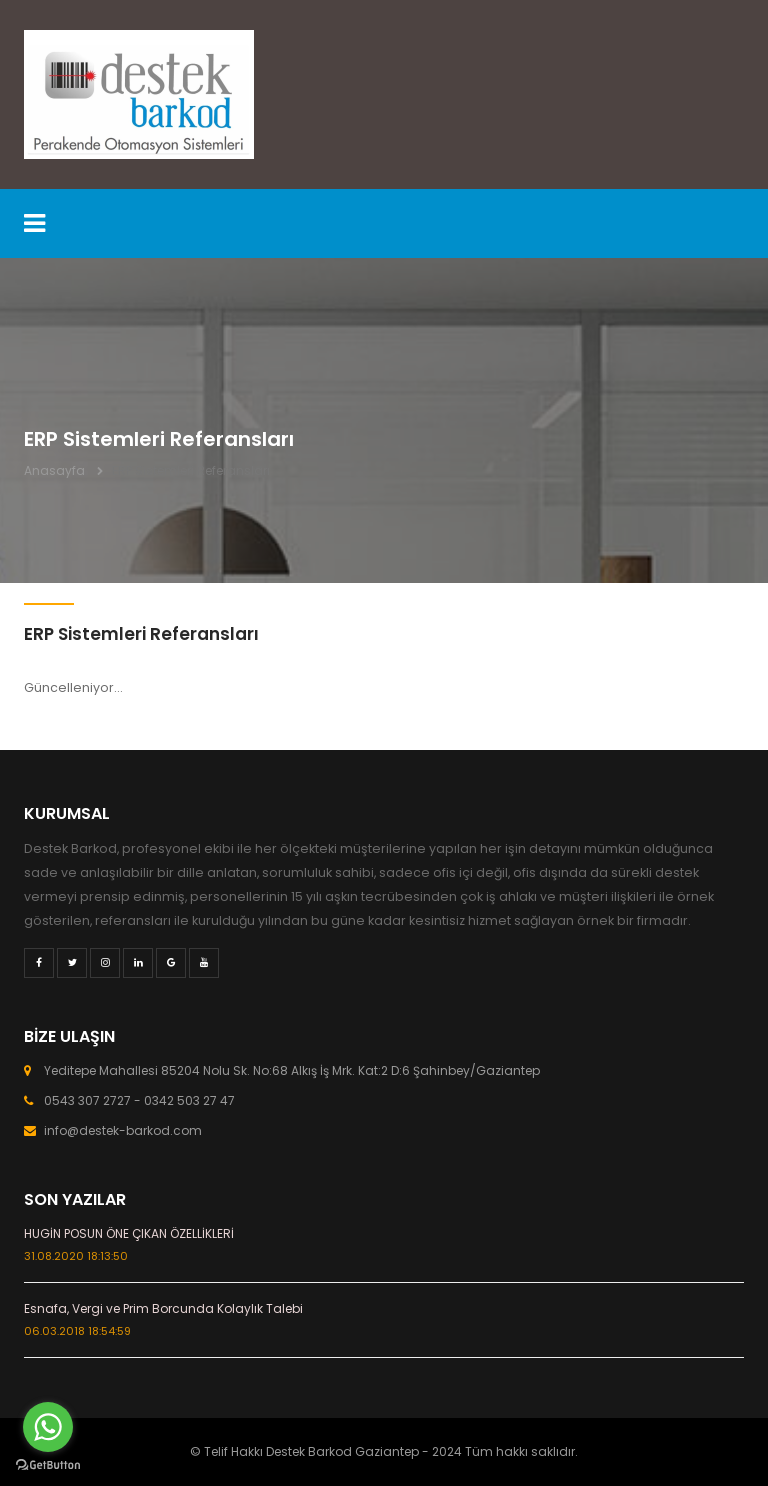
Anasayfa (54, 470)
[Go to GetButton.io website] (48, 1465)
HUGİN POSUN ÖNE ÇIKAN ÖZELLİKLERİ (129, 1233)
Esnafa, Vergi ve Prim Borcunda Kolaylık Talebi (163, 1308)
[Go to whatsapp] (48, 1427)
